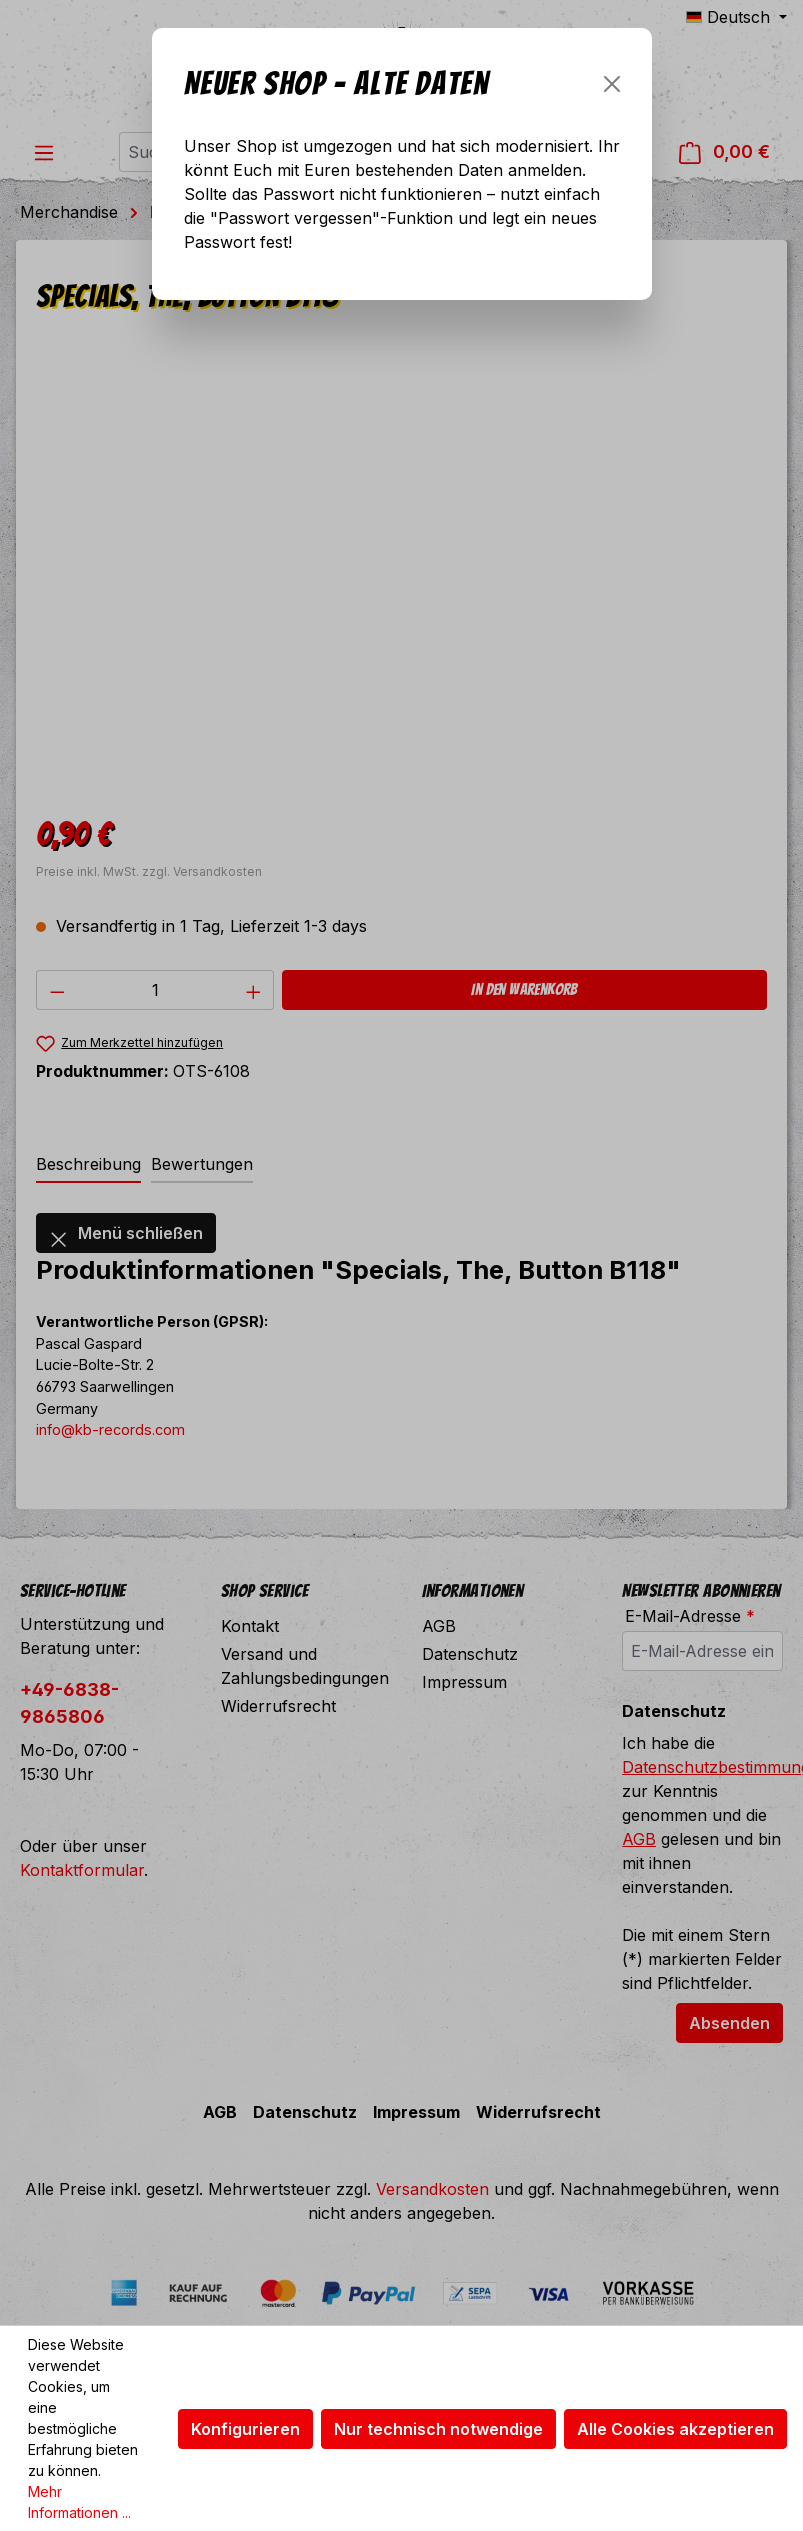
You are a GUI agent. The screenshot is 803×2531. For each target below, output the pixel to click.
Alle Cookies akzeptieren (675, 2429)
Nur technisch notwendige (438, 2429)
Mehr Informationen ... (79, 2502)
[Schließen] (612, 84)
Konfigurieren (245, 2429)
